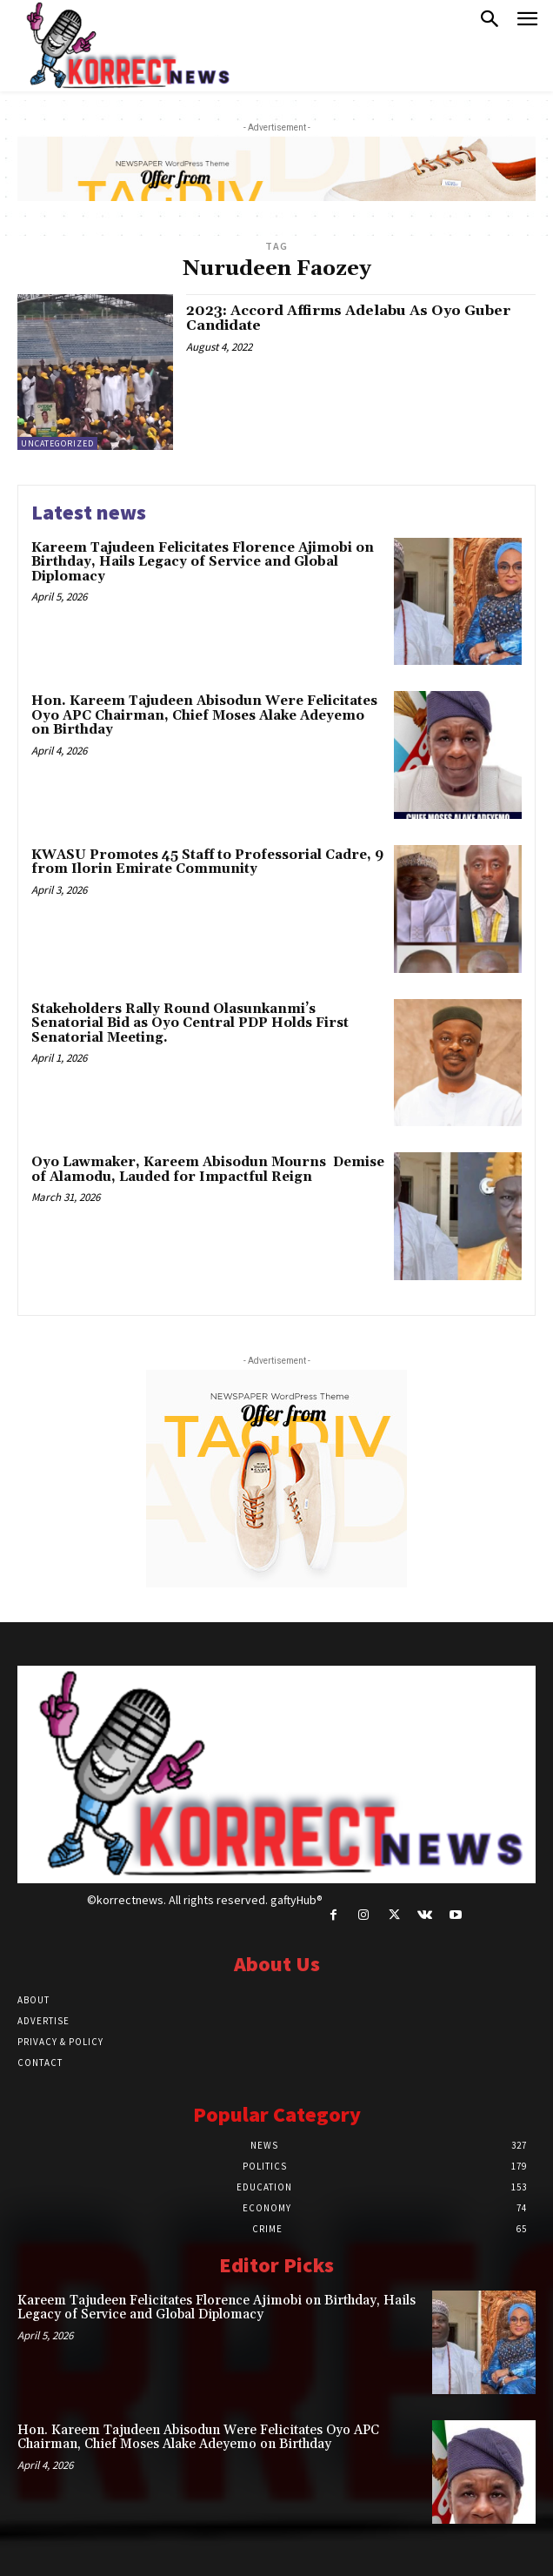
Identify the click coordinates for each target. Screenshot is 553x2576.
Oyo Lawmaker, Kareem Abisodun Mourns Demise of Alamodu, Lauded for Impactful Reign (207, 1169)
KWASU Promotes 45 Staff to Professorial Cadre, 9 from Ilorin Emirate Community (207, 862)
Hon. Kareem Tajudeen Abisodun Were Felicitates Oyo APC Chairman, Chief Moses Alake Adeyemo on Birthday (204, 715)
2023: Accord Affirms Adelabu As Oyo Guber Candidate (348, 318)
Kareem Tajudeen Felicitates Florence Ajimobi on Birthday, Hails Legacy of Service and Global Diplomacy (202, 562)
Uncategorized (57, 443)
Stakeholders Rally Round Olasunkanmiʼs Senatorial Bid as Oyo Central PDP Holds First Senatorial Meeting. (190, 1023)
